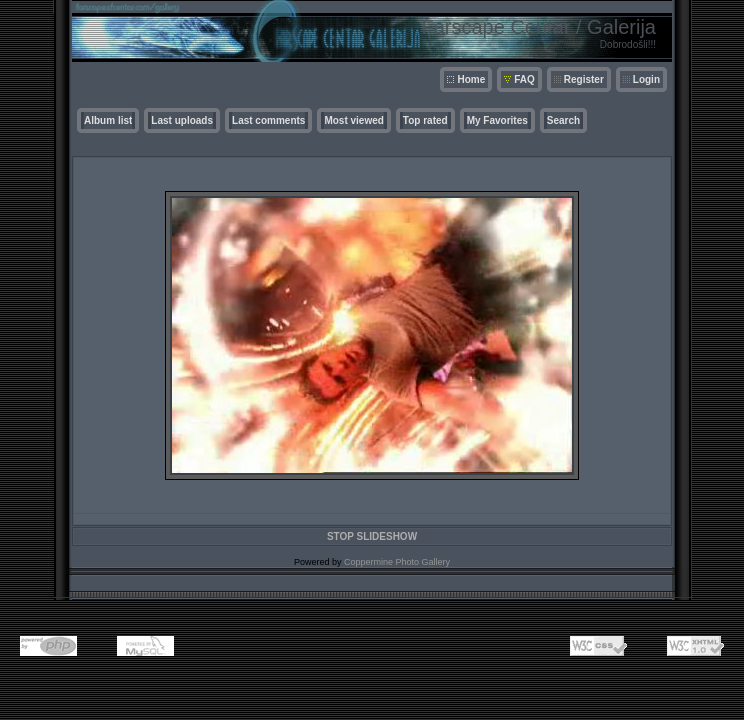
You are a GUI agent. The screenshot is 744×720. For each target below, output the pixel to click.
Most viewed (353, 120)
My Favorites (497, 120)
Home (471, 79)
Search (563, 120)
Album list (108, 120)
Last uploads (182, 120)
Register (584, 79)
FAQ (524, 79)
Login (646, 79)
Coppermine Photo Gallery (397, 562)
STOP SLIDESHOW (372, 536)
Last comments (268, 120)
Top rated (425, 120)
